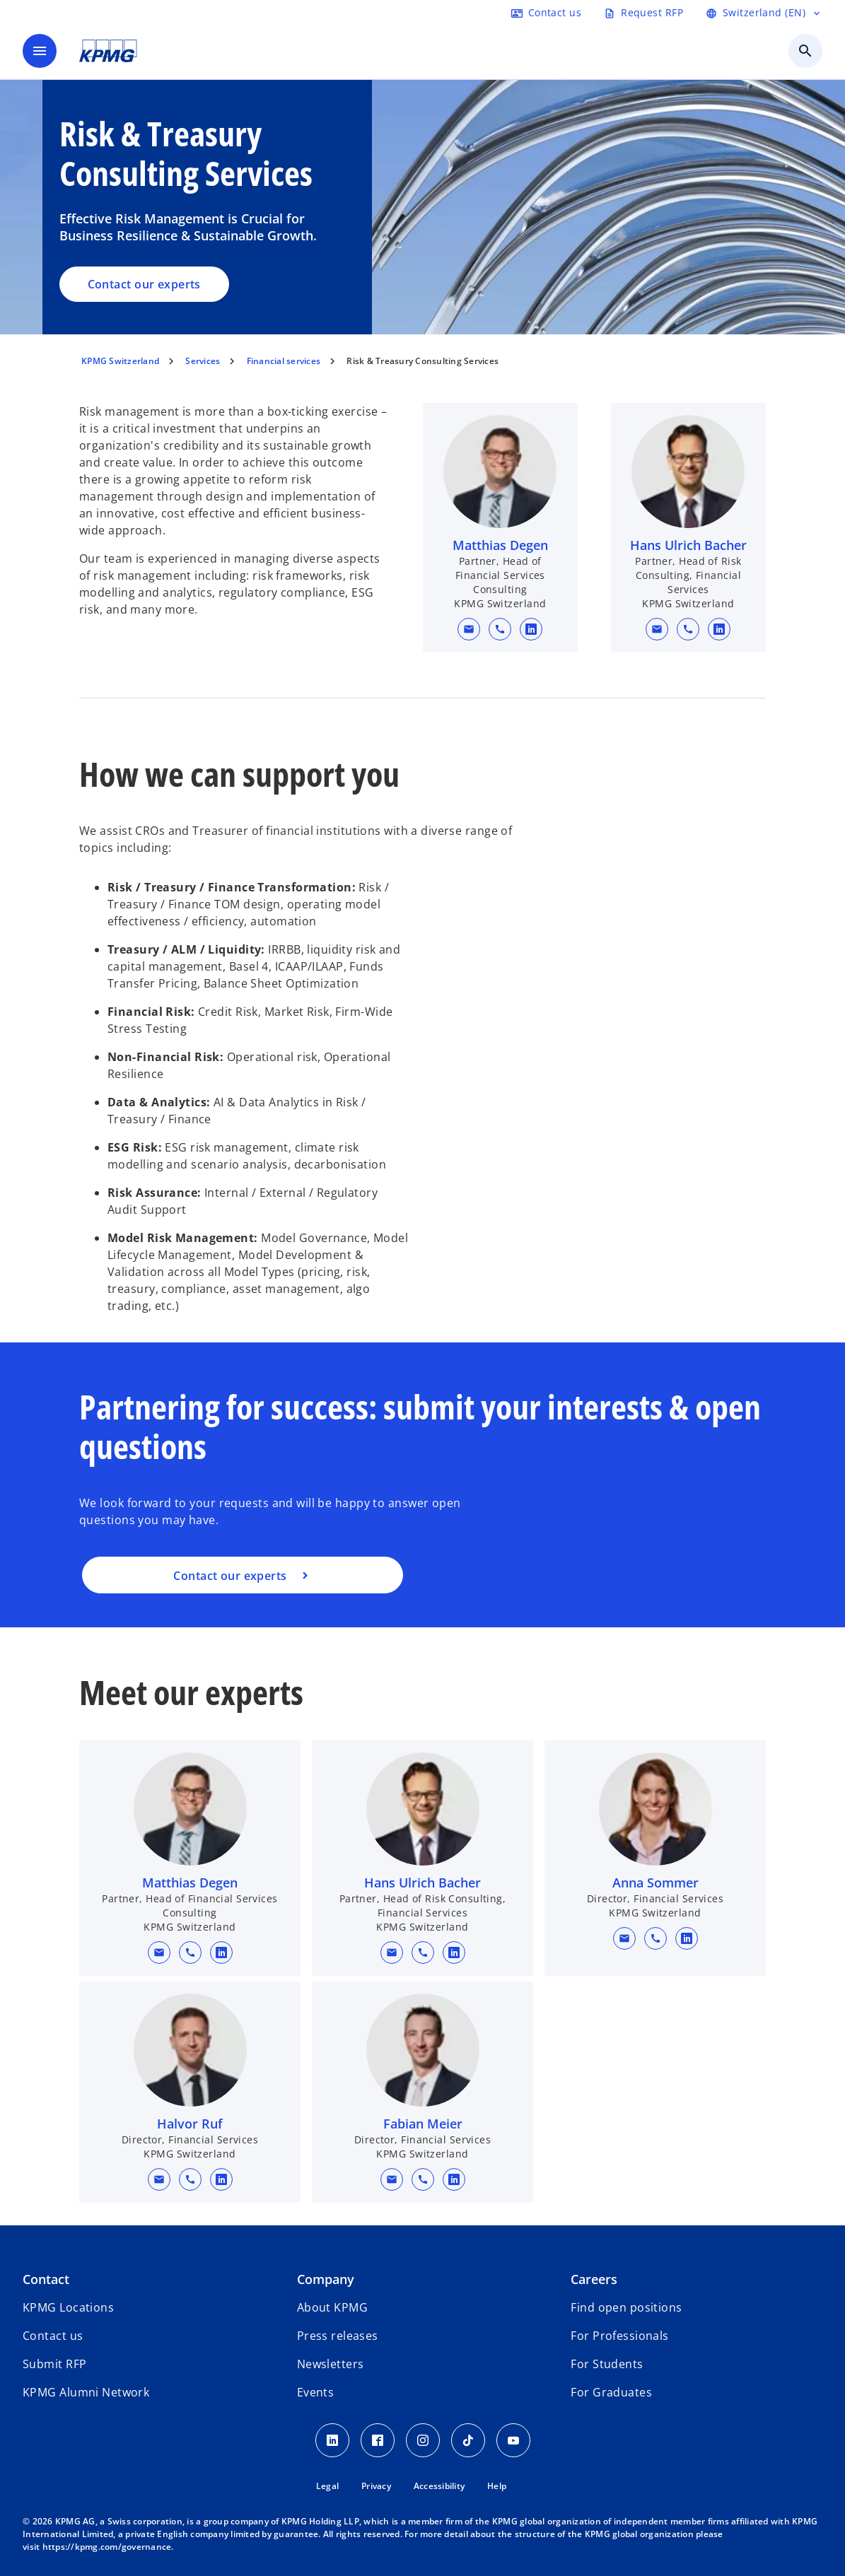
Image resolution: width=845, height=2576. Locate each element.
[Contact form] (546, 13)
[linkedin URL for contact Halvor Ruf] (221, 2179)
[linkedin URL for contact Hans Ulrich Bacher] (720, 629)
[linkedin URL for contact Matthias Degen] (531, 629)
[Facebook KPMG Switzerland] (378, 2440)
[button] (469, 629)
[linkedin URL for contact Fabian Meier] (454, 2179)
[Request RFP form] (643, 13)
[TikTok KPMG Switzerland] (468, 2440)
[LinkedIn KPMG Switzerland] (332, 2440)
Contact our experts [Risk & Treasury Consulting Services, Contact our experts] (144, 284)
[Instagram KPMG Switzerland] (423, 2440)
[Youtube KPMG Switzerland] (513, 2440)
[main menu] (40, 51)
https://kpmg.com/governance (107, 2547)
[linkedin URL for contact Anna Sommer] (686, 1938)
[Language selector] (764, 13)
